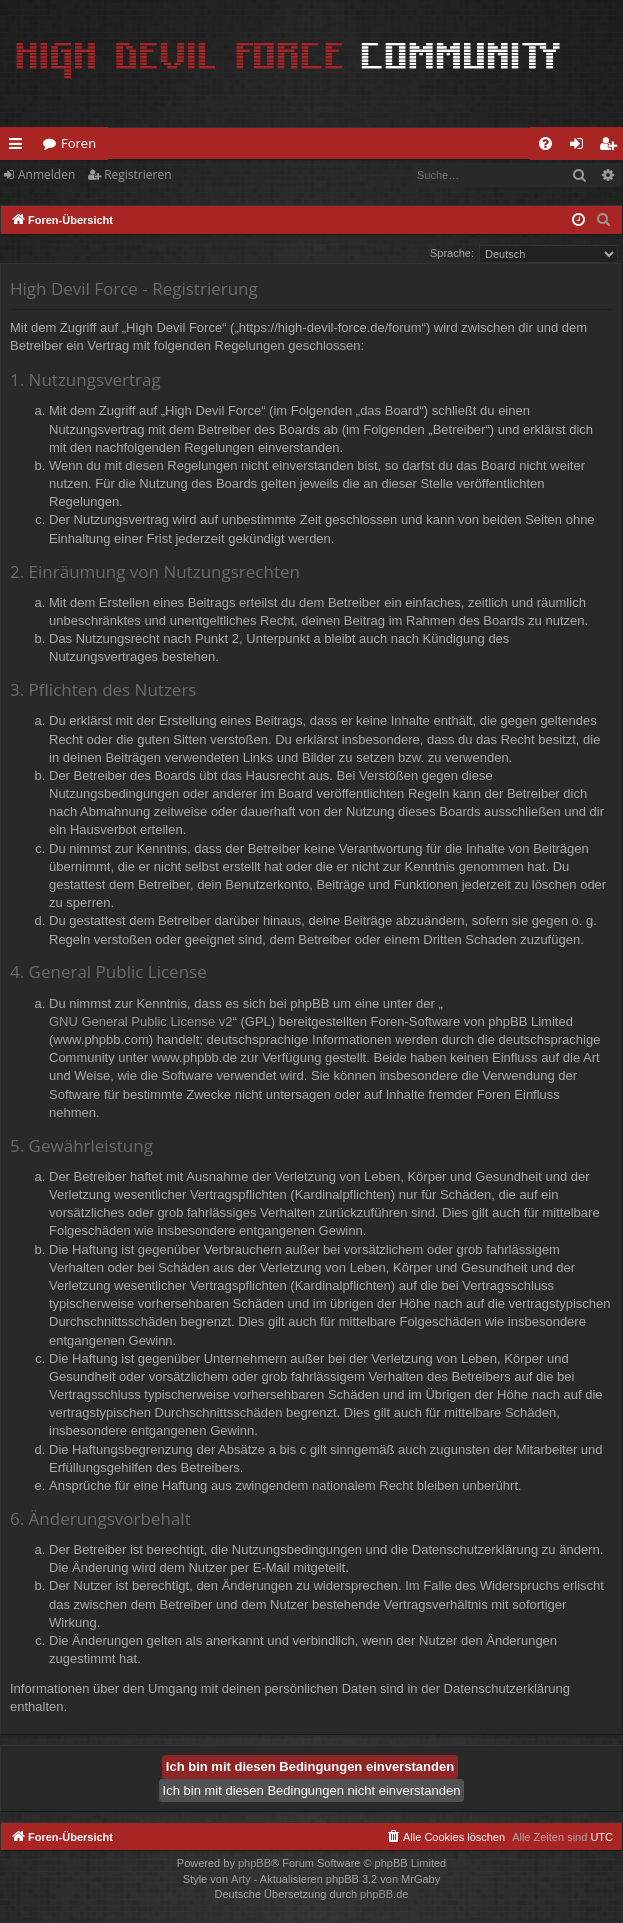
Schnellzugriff (19, 147)
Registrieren (137, 174)
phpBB (254, 1863)
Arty (241, 1879)
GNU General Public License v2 (141, 1021)
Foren (78, 143)
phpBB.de (384, 1894)
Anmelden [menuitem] (582, 147)
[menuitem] (545, 143)
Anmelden (46, 174)
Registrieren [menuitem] (612, 147)
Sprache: (452, 253)
